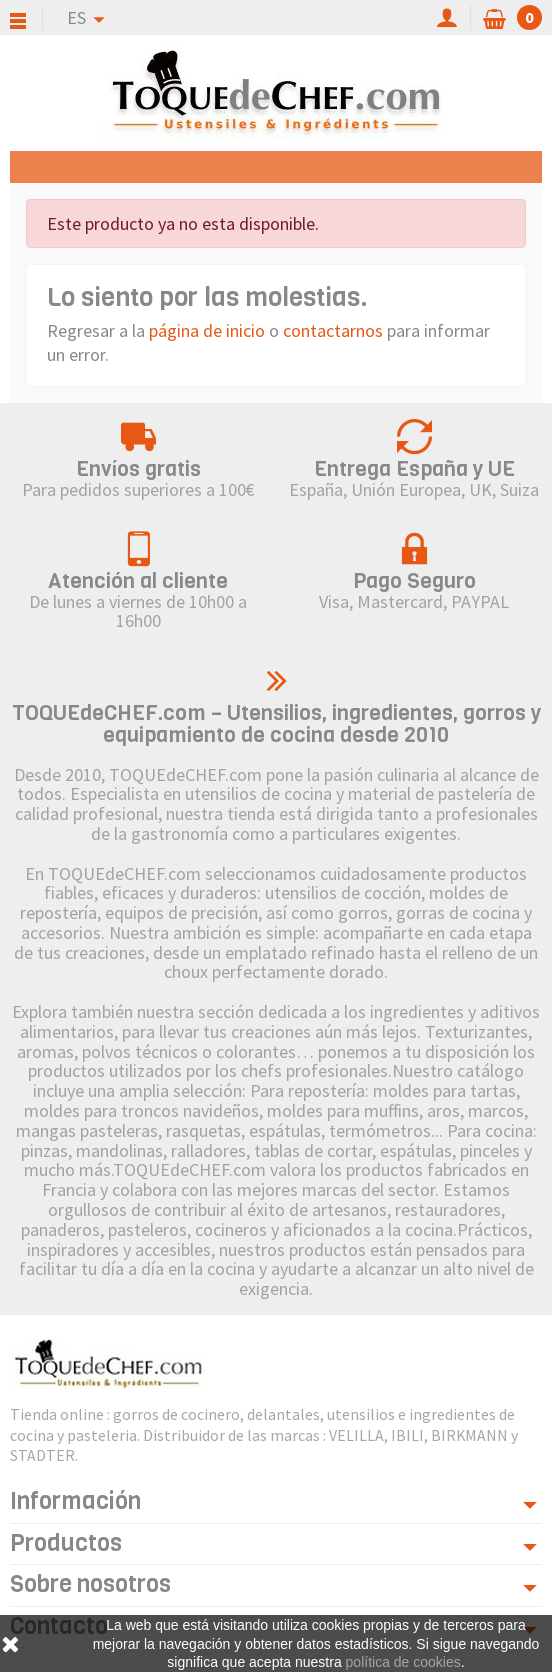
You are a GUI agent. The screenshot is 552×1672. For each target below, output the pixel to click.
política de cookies (403, 1662)
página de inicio (207, 330)
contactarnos (333, 330)
